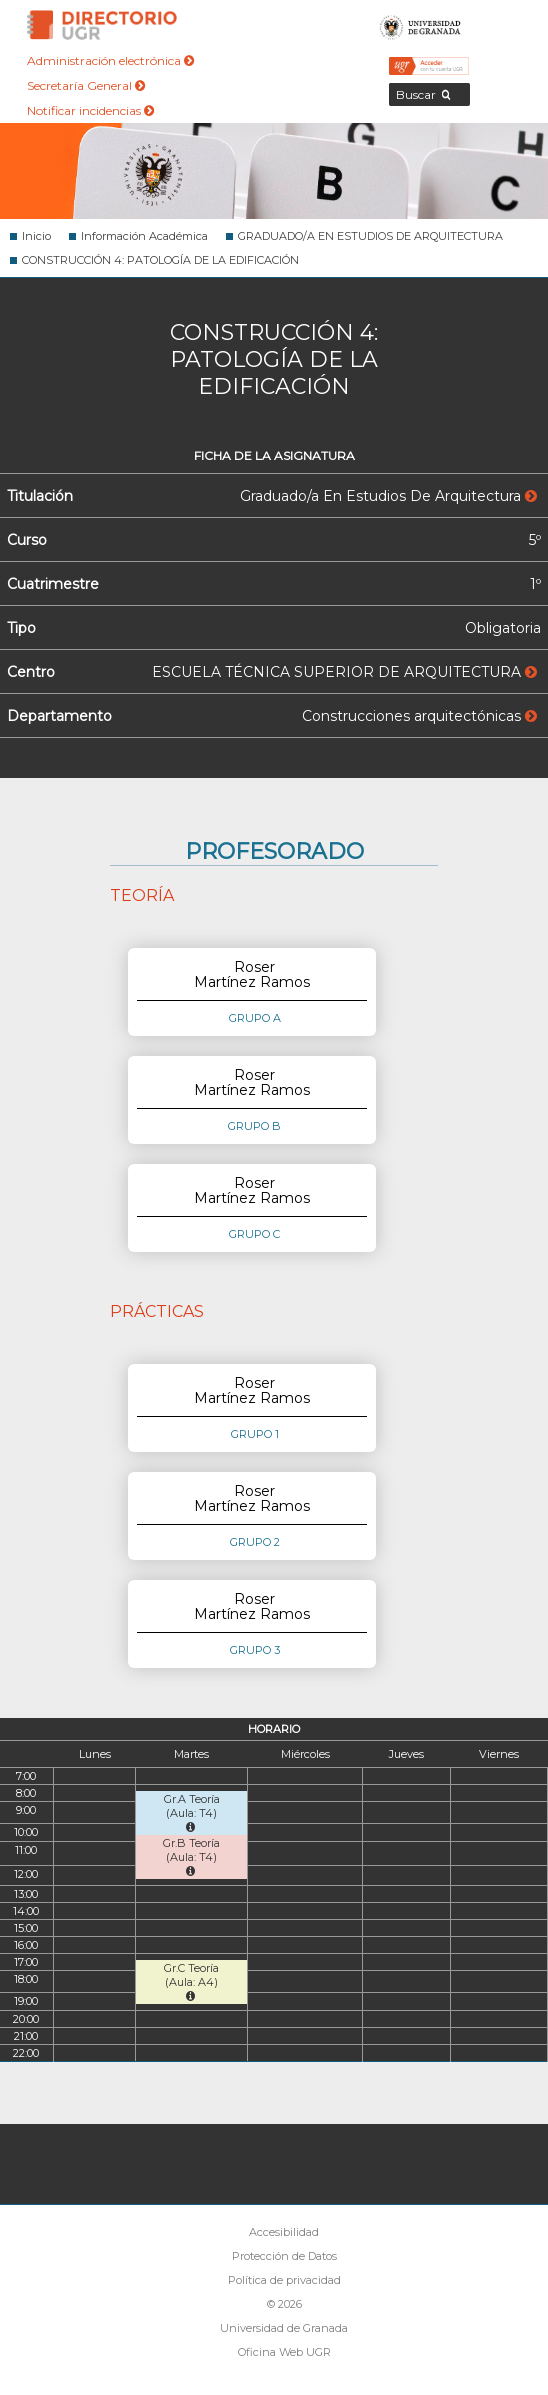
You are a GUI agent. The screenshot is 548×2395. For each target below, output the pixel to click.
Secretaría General (86, 85)
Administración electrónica (110, 60)
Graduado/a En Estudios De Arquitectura (388, 496)
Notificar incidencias (90, 110)
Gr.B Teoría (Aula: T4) (191, 1856)
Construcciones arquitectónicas (419, 716)
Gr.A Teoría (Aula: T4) (192, 1812)
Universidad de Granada (420, 25)
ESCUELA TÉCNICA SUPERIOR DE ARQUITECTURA (344, 672)
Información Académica (144, 236)
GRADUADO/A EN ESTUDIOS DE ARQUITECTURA (370, 236)
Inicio (36, 236)
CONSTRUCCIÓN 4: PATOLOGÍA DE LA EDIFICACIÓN (160, 260)
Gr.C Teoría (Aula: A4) (191, 1981)
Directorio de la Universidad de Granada (102, 25)
